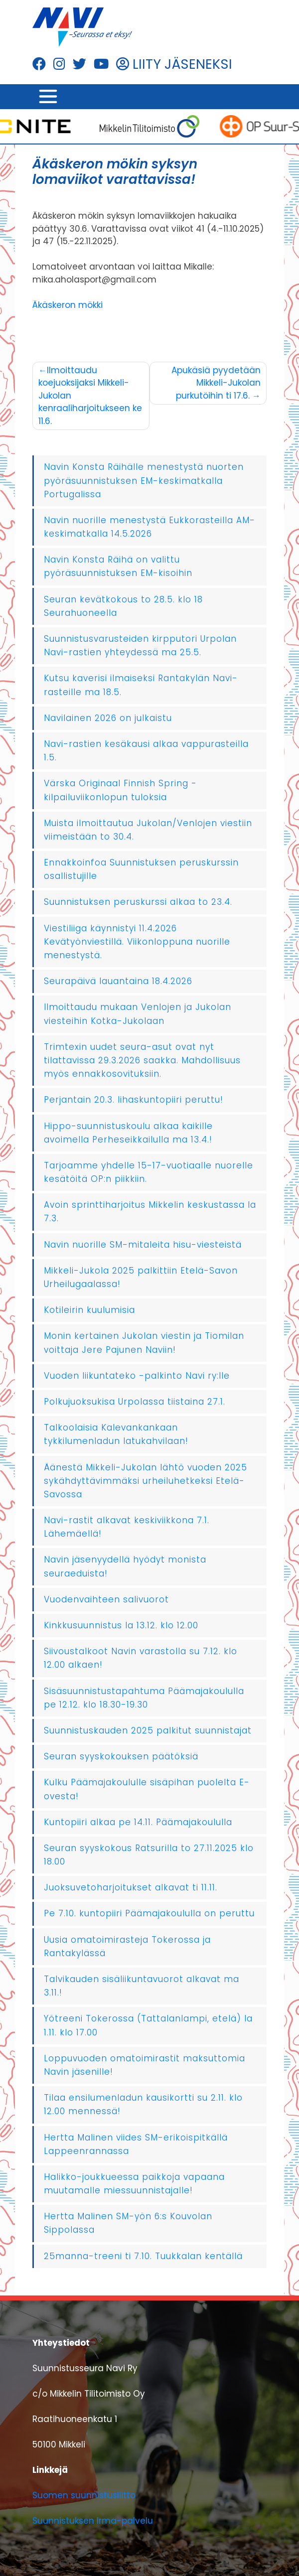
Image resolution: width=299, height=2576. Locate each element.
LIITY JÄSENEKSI (174, 64)
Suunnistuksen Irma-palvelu (92, 2521)
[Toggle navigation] (47, 96)
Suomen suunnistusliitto (84, 2495)
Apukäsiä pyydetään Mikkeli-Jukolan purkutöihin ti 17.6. (216, 383)
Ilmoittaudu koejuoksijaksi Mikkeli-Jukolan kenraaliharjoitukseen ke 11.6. (90, 395)
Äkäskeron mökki (67, 305)
